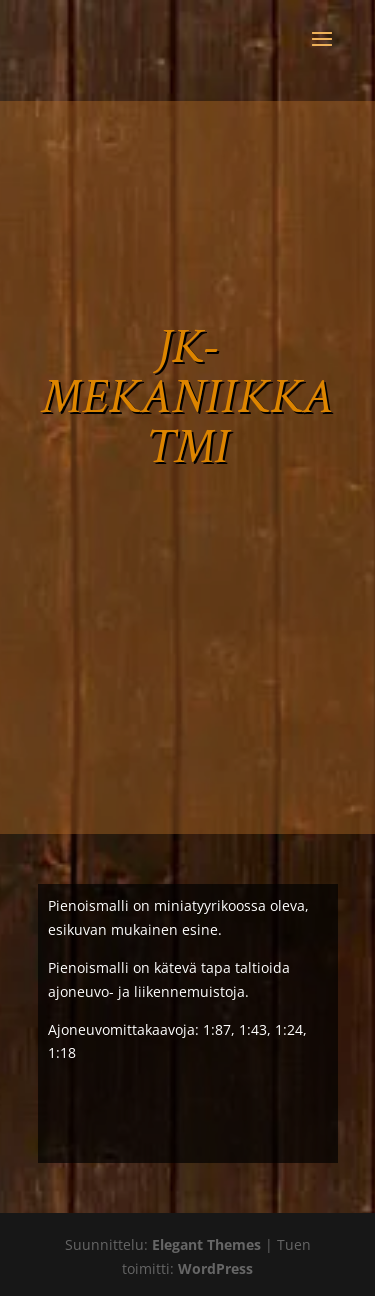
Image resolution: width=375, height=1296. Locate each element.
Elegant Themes (206, 1244)
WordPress (215, 1268)
